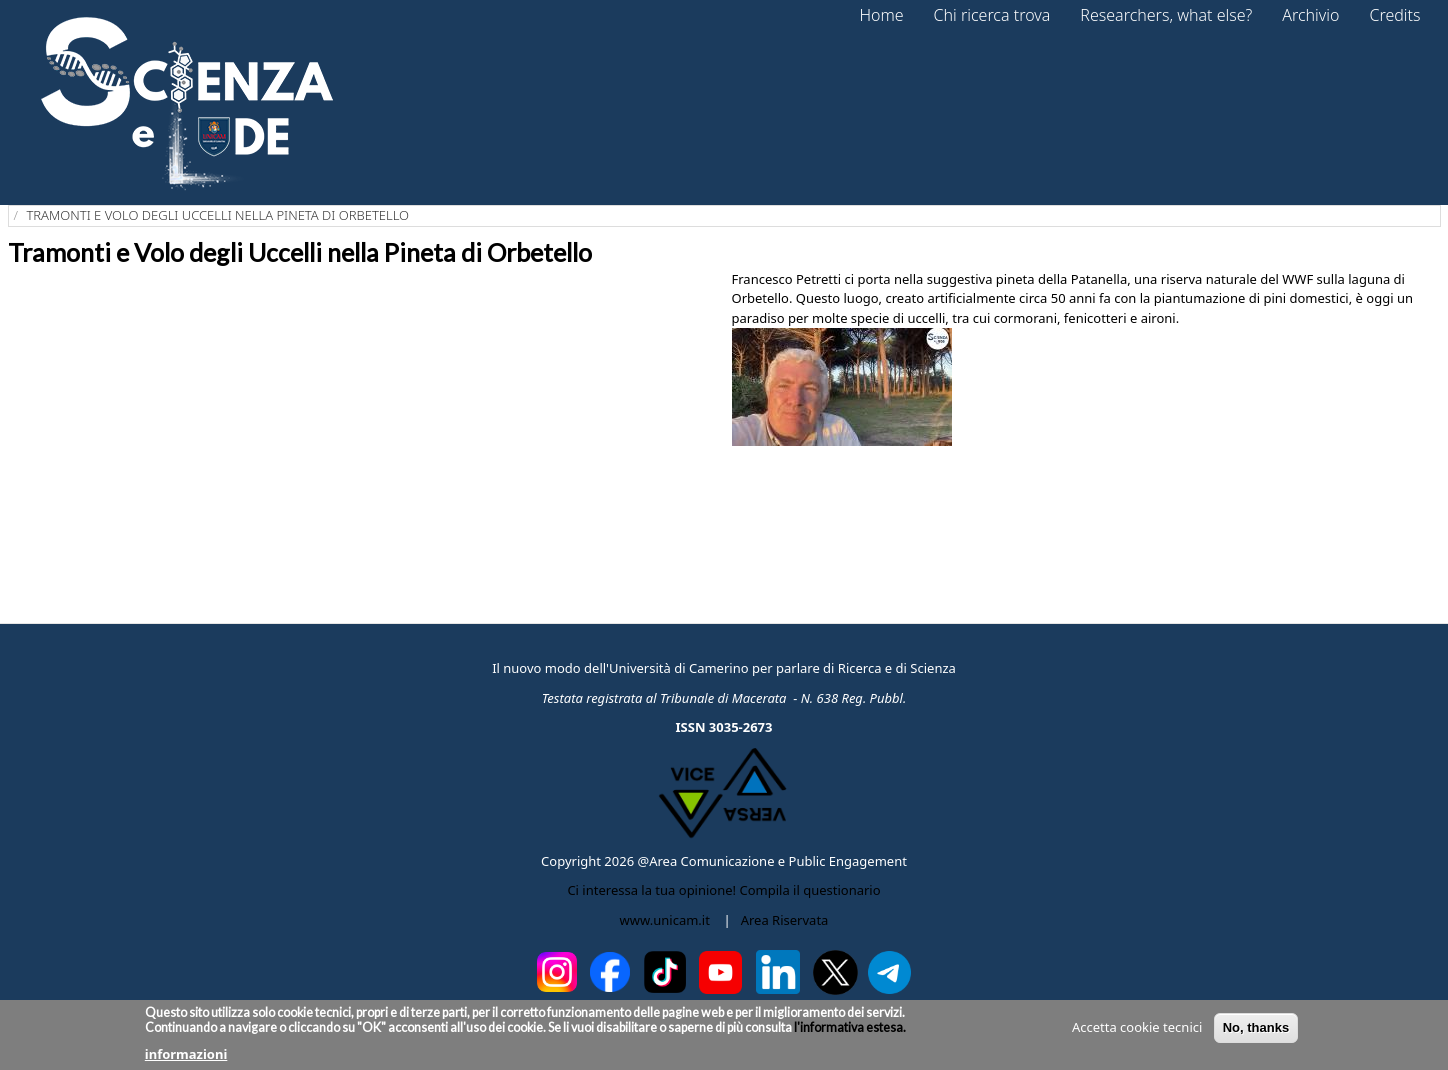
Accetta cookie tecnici (1137, 1027)
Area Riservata (785, 920)
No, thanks (1256, 1027)
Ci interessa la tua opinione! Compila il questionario (723, 890)
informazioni (186, 1054)
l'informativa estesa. (849, 1027)
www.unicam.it (665, 920)
